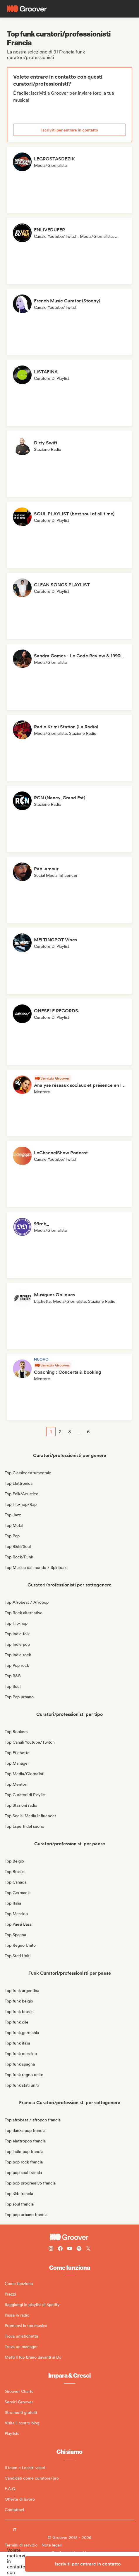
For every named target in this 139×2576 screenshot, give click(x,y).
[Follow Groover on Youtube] (69, 2249)
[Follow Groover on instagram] (51, 2249)
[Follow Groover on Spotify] (79, 2249)
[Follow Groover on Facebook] (60, 2249)
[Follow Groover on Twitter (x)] (88, 2249)
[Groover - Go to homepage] (69, 2237)
